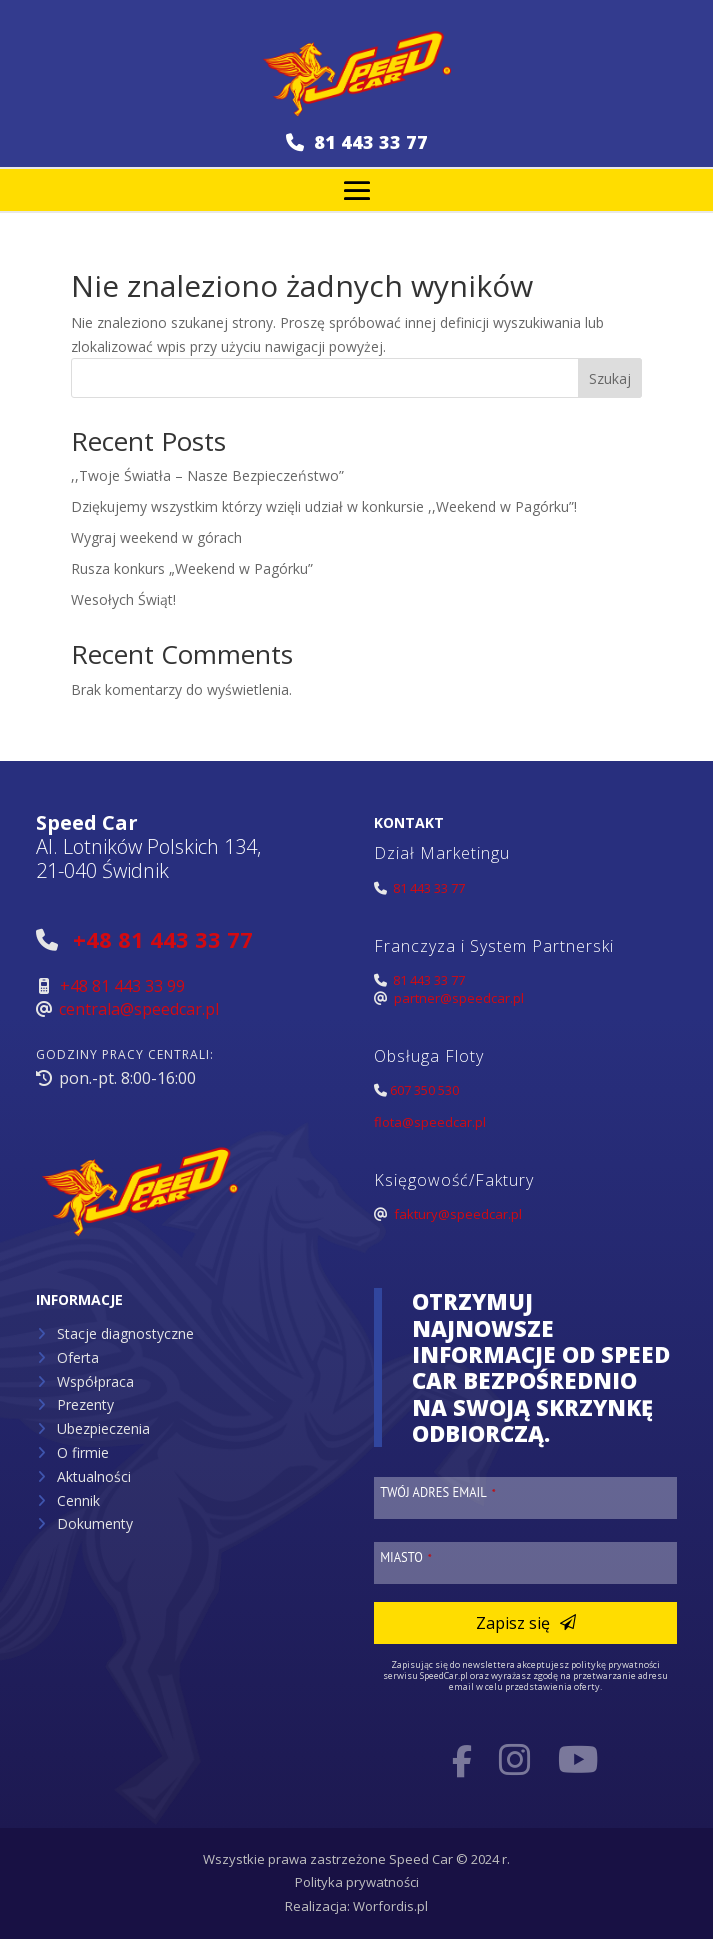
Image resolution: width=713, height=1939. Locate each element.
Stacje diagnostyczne (125, 1333)
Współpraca (95, 1381)
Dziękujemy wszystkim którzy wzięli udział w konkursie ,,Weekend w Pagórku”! (324, 506)
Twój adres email (438, 1492)
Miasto (406, 1557)
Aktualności (94, 1476)
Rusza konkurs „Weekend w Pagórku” (192, 568)
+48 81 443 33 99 (122, 986)
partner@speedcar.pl (459, 998)
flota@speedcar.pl (430, 1122)
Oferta (78, 1357)
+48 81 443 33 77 (163, 939)
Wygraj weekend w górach (156, 537)
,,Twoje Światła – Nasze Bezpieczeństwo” (207, 475)
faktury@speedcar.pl (458, 1214)
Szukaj (610, 378)
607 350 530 (424, 1090)
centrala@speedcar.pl (139, 1009)
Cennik (78, 1500)
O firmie (83, 1452)
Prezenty (85, 1404)
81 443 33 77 (357, 142)
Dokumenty (95, 1523)
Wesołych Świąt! (123, 599)
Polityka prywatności (357, 1882)
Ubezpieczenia (103, 1428)
